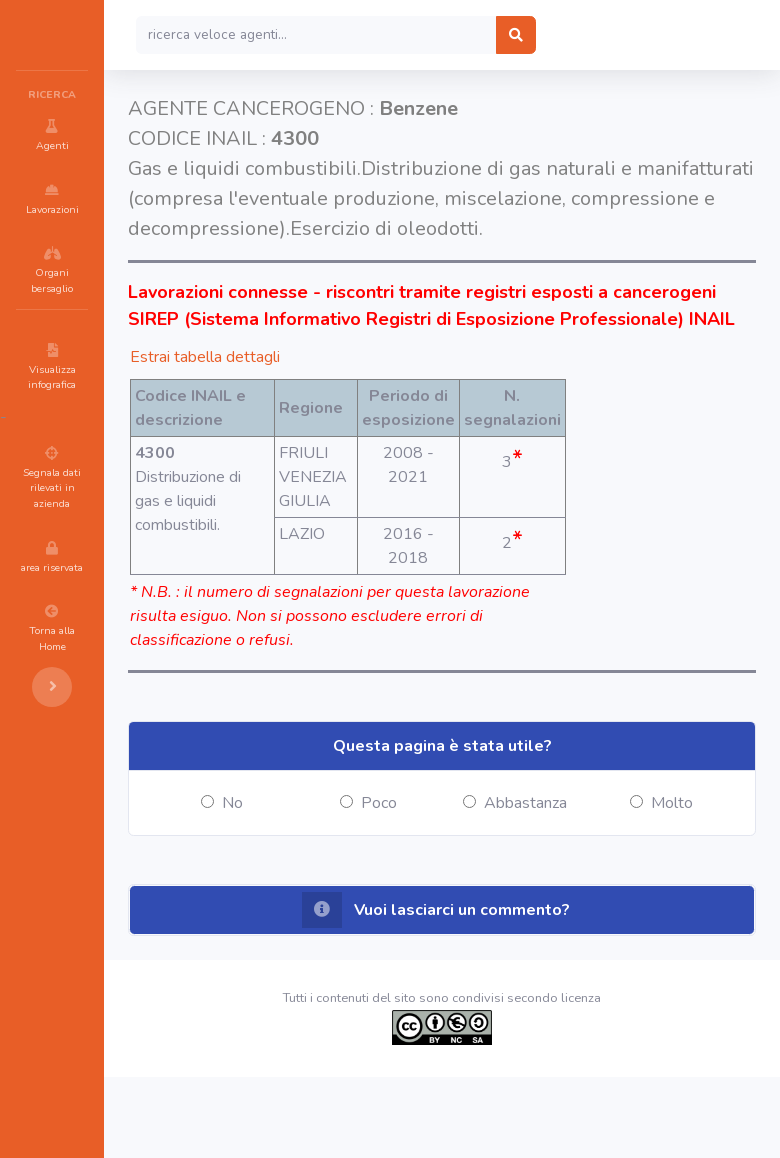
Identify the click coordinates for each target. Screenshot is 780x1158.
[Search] (436, 35)
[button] (502, 991)
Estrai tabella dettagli (325, 414)
